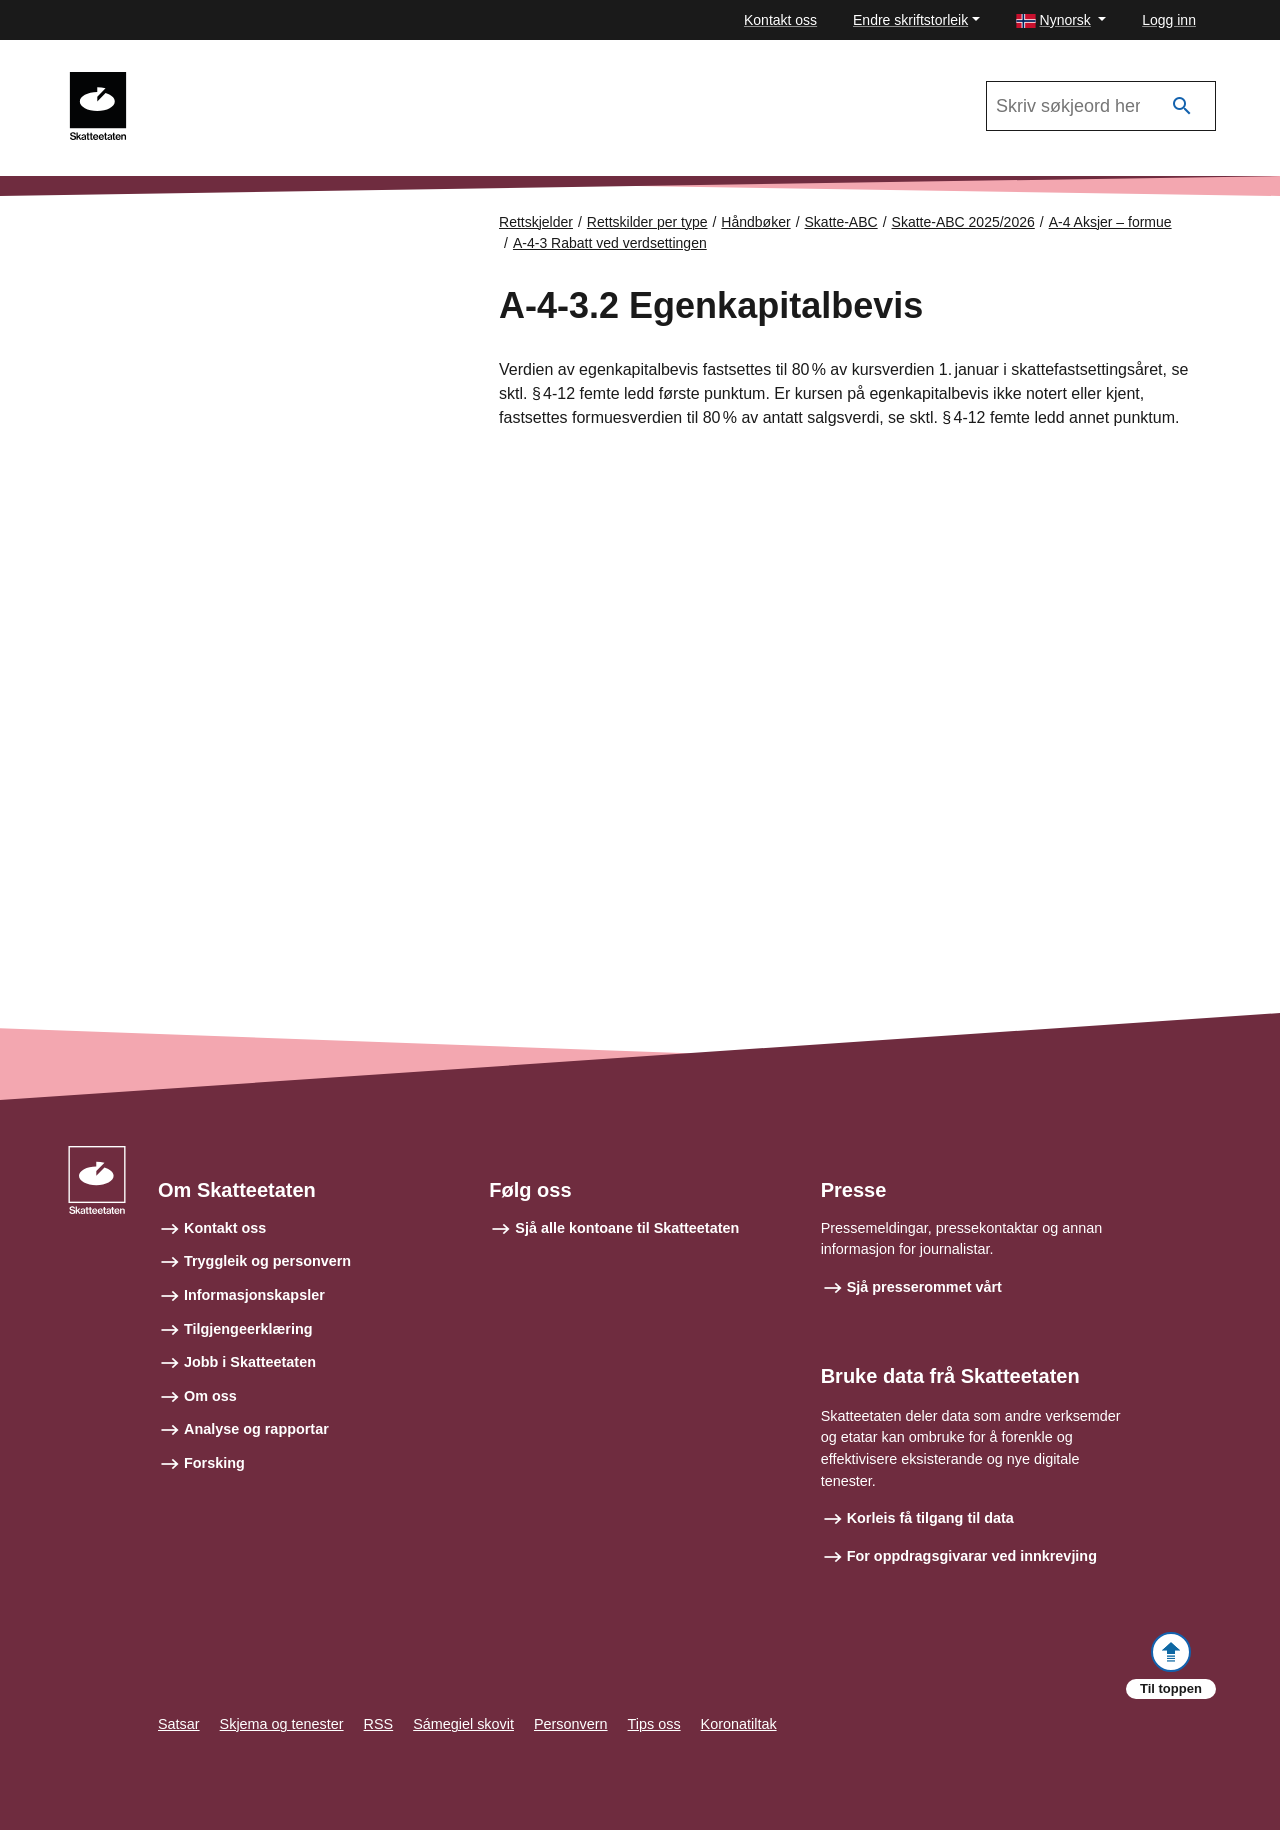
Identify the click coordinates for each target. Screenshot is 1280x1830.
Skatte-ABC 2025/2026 (963, 222)
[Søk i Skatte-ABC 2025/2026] (1101, 106)
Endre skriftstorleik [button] (910, 20)
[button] (1061, 20)
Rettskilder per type (647, 222)
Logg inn (1169, 20)
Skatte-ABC (202, 81)
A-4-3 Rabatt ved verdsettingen (610, 243)
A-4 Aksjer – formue (1110, 222)
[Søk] (1182, 106)
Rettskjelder (536, 222)
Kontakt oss (780, 20)
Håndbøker (755, 222)
